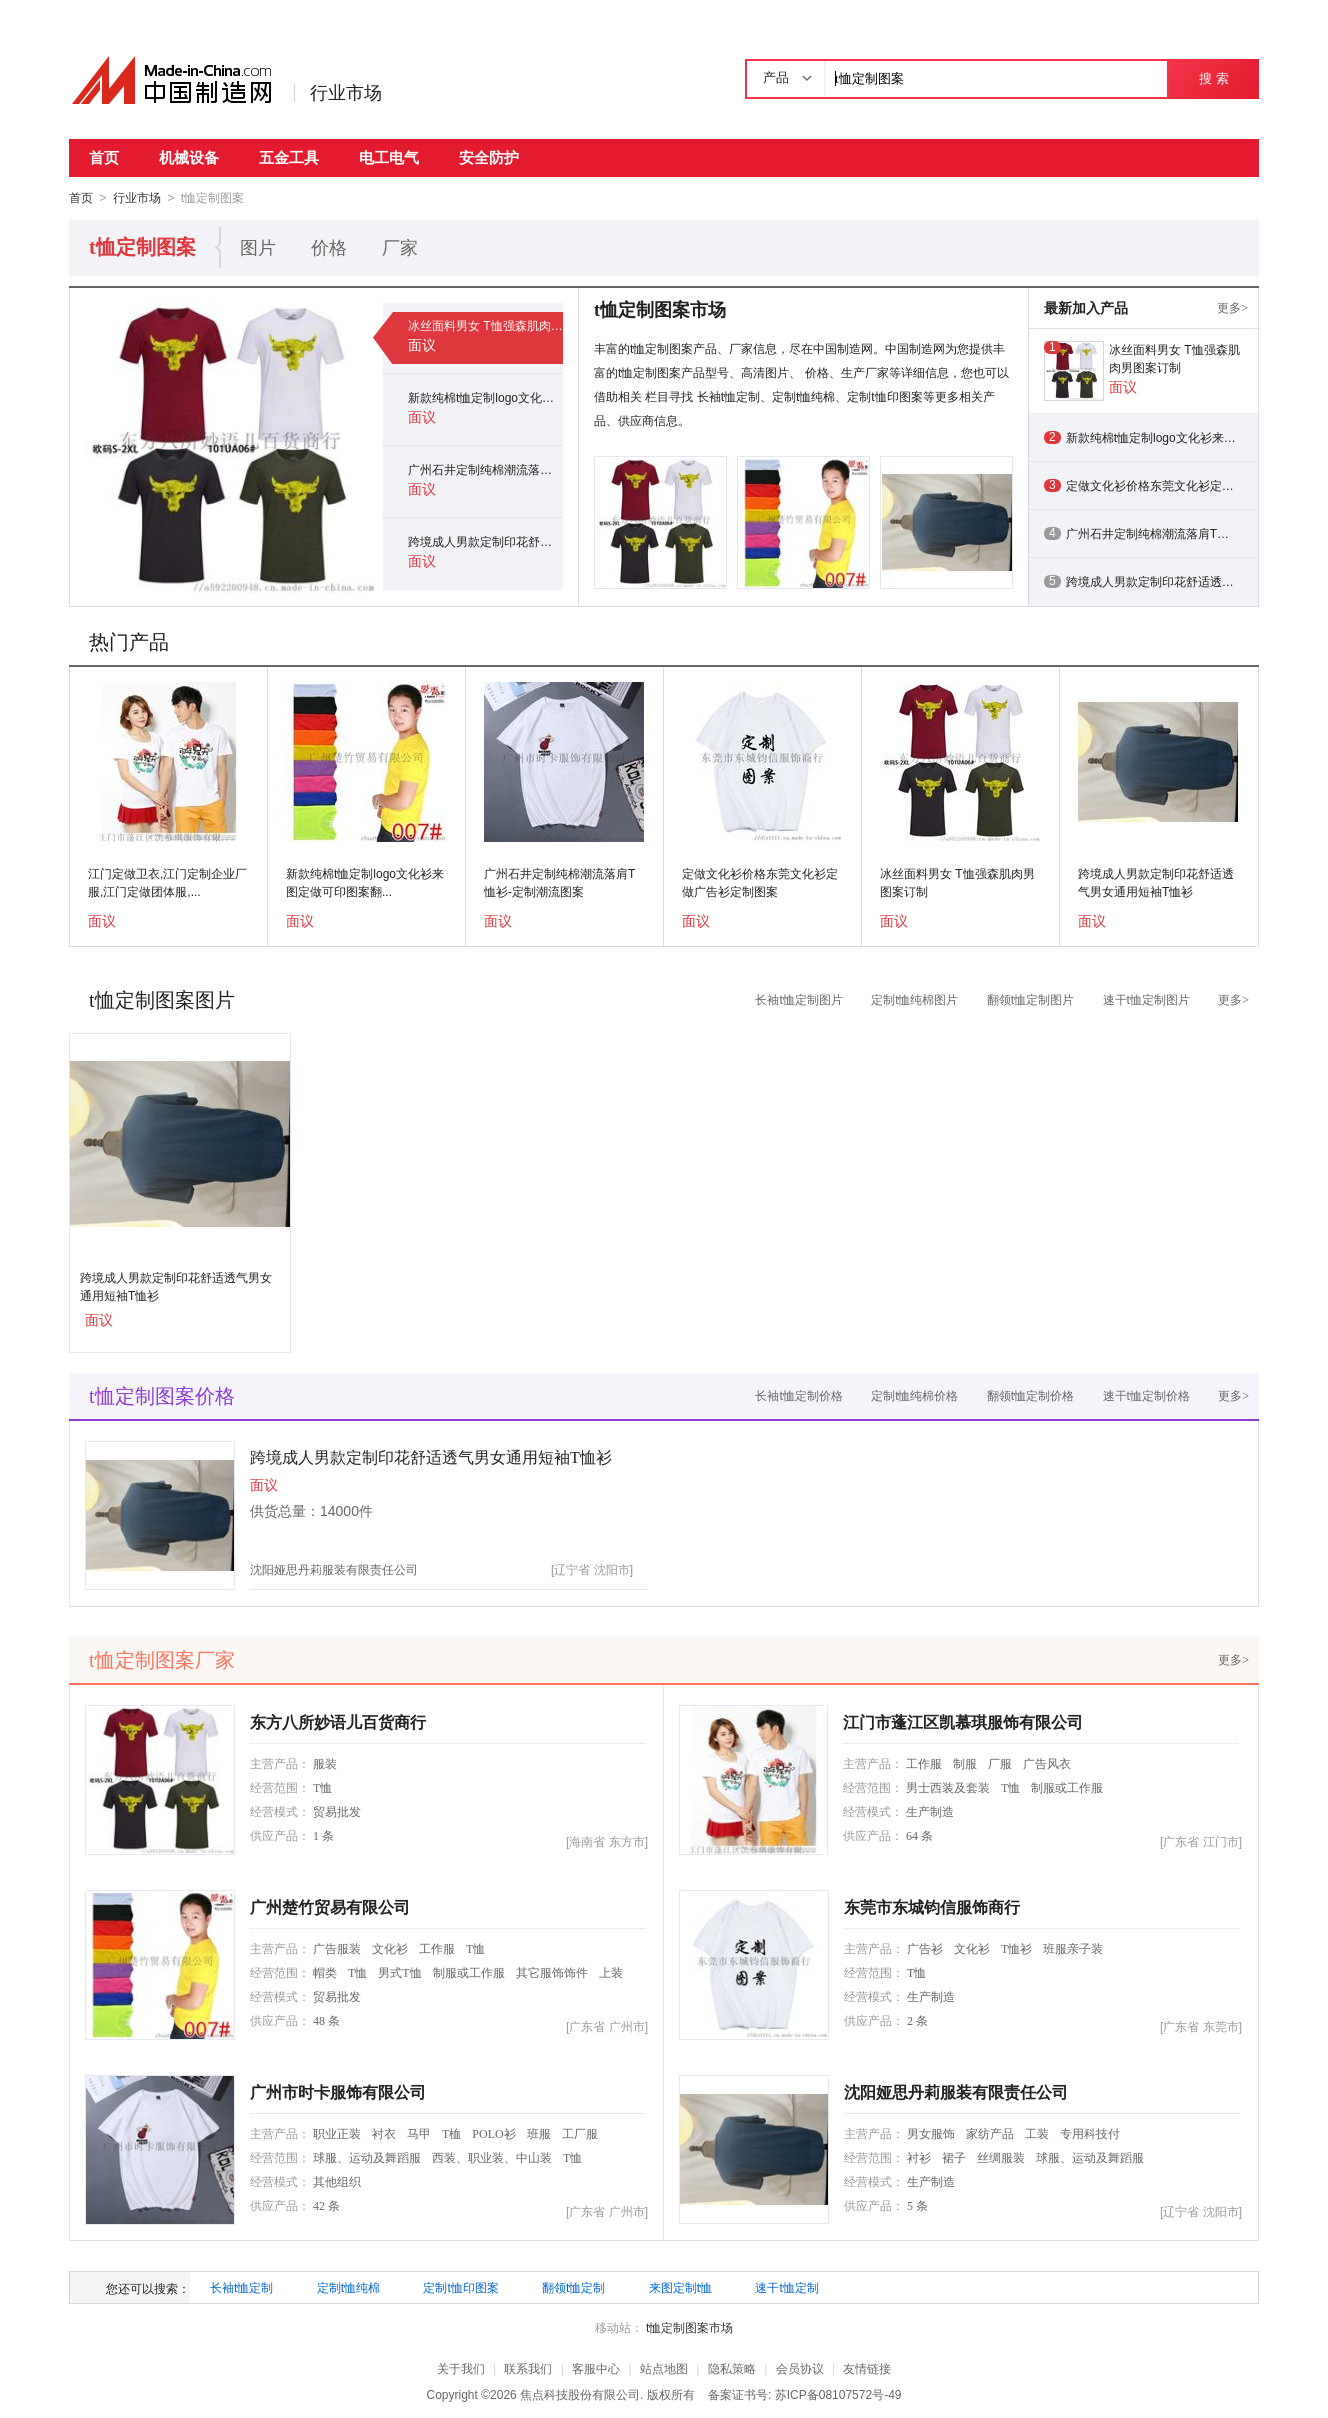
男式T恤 (399, 1972)
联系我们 (528, 2368)
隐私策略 (732, 2368)
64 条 (919, 1835)
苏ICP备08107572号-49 (838, 2394)
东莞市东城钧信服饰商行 (932, 1906)
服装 (325, 1763)
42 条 (326, 2205)
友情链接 (867, 2368)
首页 (104, 157)
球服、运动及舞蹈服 (367, 2157)
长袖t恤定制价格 (798, 1395)
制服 (965, 1763)
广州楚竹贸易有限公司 (330, 1906)
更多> (1232, 307)
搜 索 (1213, 78)
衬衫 (919, 2157)
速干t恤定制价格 (1146, 1395)
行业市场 (346, 93)
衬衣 (384, 2133)
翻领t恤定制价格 (1030, 1395)
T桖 (451, 2133)
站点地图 (664, 2368)
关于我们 (461, 2368)
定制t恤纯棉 (348, 2287)
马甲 (419, 2133)
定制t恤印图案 (460, 2287)
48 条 (326, 2020)
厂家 (400, 247)
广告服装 (337, 1948)
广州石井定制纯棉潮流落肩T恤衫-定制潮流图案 (485, 469)
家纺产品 (990, 2133)
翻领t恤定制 (573, 2287)
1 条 (323, 1835)
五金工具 (289, 157)
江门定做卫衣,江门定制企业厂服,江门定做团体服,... (167, 882)
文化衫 (390, 1948)
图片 (258, 247)
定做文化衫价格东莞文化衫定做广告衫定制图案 (760, 882)
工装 (1037, 2133)
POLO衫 (493, 2133)
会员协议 (800, 2368)
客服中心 (596, 2368)
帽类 (325, 1972)
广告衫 (925, 1948)
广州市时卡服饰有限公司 (338, 2091)
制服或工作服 (1067, 1787)
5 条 (917, 2205)
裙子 (954, 2157)
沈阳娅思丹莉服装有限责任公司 (334, 1569)
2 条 (917, 2020)
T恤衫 (1016, 1948)
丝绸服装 (1001, 2157)
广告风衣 (1047, 1763)
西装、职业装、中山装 (492, 2157)
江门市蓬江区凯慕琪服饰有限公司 (963, 1721)
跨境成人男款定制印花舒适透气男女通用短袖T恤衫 (485, 541)
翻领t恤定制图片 (1030, 999)
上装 (611, 1972)
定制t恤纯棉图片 (914, 999)
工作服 (924, 1763)
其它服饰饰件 (552, 1972)
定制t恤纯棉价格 (914, 1395)
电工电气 (389, 157)
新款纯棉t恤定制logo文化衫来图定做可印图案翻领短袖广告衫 (485, 397)
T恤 (322, 1787)
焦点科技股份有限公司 (580, 2394)
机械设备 (189, 157)
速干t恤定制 (786, 2287)
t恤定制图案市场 (689, 2327)
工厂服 (580, 2133)
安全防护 (489, 157)
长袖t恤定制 (241, 2287)
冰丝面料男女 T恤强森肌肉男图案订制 (485, 325)
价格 (329, 247)
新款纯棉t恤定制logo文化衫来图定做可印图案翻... (365, 882)
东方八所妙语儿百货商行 (338, 1721)
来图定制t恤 (680, 2287)
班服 (539, 2133)
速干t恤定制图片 (1146, 999)
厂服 (1000, 1763)
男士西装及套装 (948, 1787)
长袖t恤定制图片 (798, 999)
